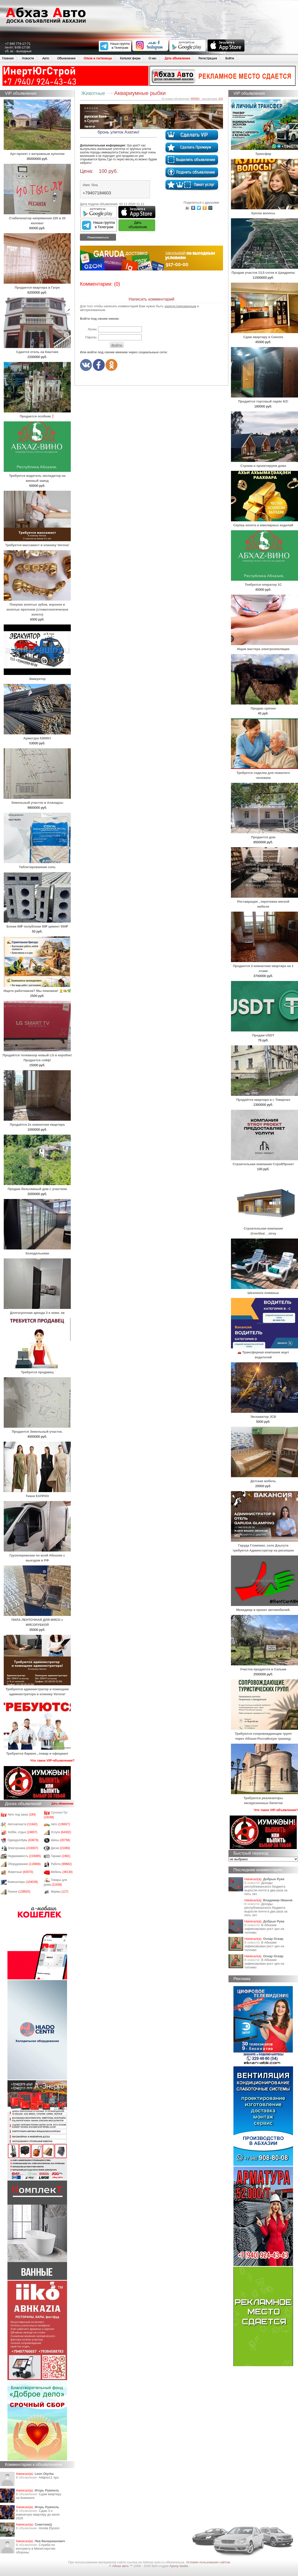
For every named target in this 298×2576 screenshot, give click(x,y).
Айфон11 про (49, 2477)
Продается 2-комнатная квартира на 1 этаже (264, 966)
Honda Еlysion (49, 2528)
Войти (229, 58)
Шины (60, 1840)
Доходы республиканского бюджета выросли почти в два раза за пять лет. (265, 1888)
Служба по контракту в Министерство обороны (35, 2548)
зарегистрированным (180, 306)
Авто (45, 58)
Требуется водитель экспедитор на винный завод (37, 476)
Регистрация (207, 58)
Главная (8, 58)
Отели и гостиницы (98, 58)
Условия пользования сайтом (208, 2562)
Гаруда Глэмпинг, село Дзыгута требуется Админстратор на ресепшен (264, 1545)
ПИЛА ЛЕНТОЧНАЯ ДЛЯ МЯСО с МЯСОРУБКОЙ (37, 1620)
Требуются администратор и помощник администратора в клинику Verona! (37, 1689)
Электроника (23, 1848)
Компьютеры (23, 1882)
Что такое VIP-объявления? (52, 1760)
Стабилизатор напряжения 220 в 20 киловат (37, 218)
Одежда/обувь (23, 1840)
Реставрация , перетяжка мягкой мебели (264, 901)
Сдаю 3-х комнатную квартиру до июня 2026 (38, 2514)
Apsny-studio (178, 2566)
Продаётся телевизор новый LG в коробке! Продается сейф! (37, 1055)
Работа (61, 1864)
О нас (152, 58)
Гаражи (61, 1856)
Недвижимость (24, 1856)
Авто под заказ (22, 1814)
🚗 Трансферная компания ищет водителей (264, 1352)
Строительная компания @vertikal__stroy (264, 1228)
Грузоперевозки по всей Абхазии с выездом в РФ (37, 1555)
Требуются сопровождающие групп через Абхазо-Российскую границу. (264, 1733)
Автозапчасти (23, 1824)
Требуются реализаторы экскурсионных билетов (264, 1798)
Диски (60, 1848)
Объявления (66, 58)
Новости (28, 58)
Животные (20, 1872)
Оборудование (24, 1864)
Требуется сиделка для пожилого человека (264, 773)
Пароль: (91, 337)
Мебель (62, 1872)
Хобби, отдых (22, 1832)
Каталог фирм (130, 58)
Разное (19, 1891)
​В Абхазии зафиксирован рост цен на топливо (264, 1928)
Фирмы (60, 1891)
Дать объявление (177, 58)
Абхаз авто (120, 2566)
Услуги (61, 1832)
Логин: (92, 329)
